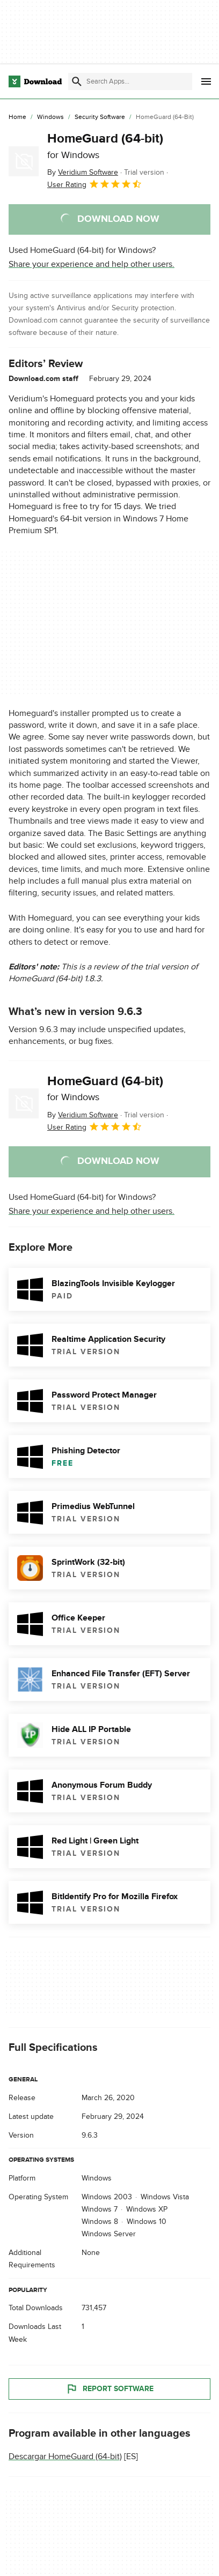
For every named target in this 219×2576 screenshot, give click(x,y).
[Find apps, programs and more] (130, 81)
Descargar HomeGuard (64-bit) (65, 2456)
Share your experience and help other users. (91, 264)
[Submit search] (76, 81)
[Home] (17, 117)
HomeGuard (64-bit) (105, 146)
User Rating (94, 183)
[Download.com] (35, 81)
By (82, 172)
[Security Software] (100, 117)
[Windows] (50, 117)
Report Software (109, 2389)
